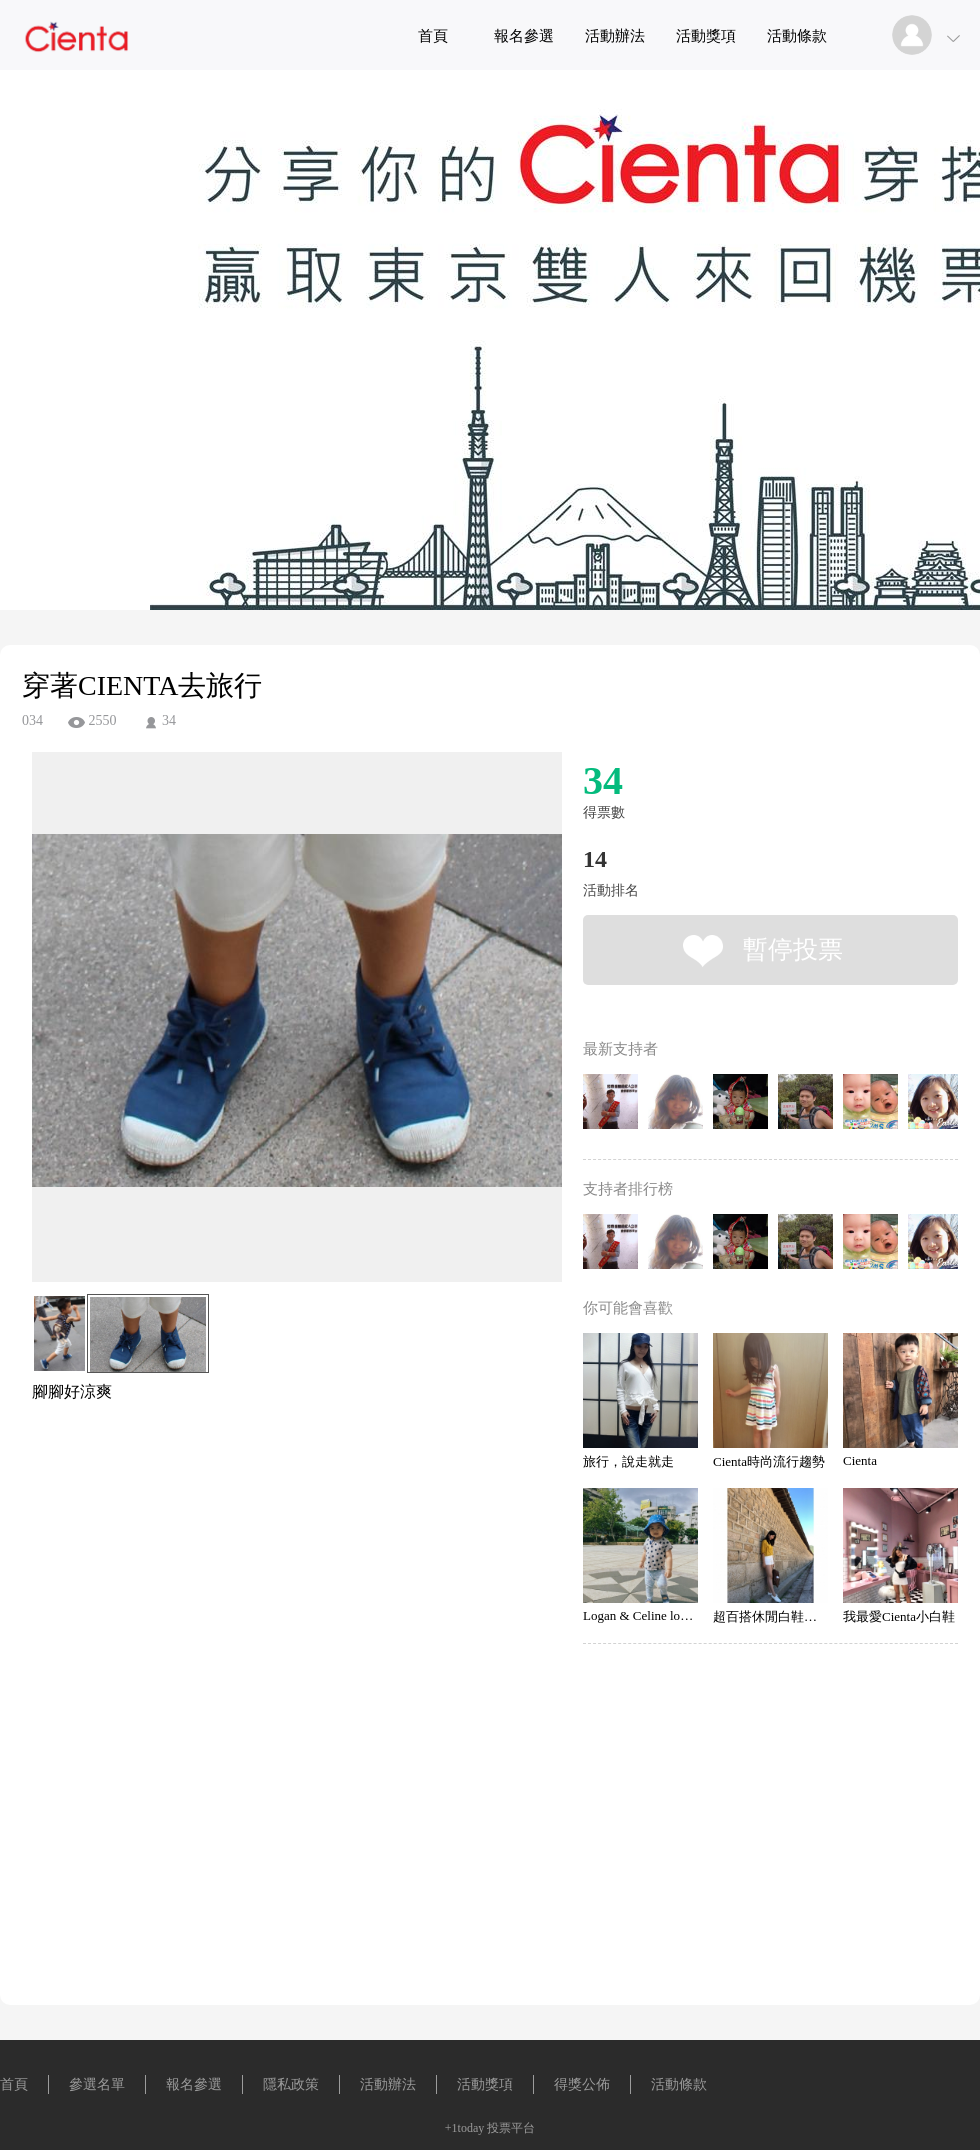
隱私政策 (291, 2084)
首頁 (433, 36)
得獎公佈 (582, 2084)
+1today (464, 2128)
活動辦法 (615, 36)
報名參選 (524, 36)
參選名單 (97, 2084)
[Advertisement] (266, 1493)
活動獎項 (706, 36)
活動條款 (797, 36)
